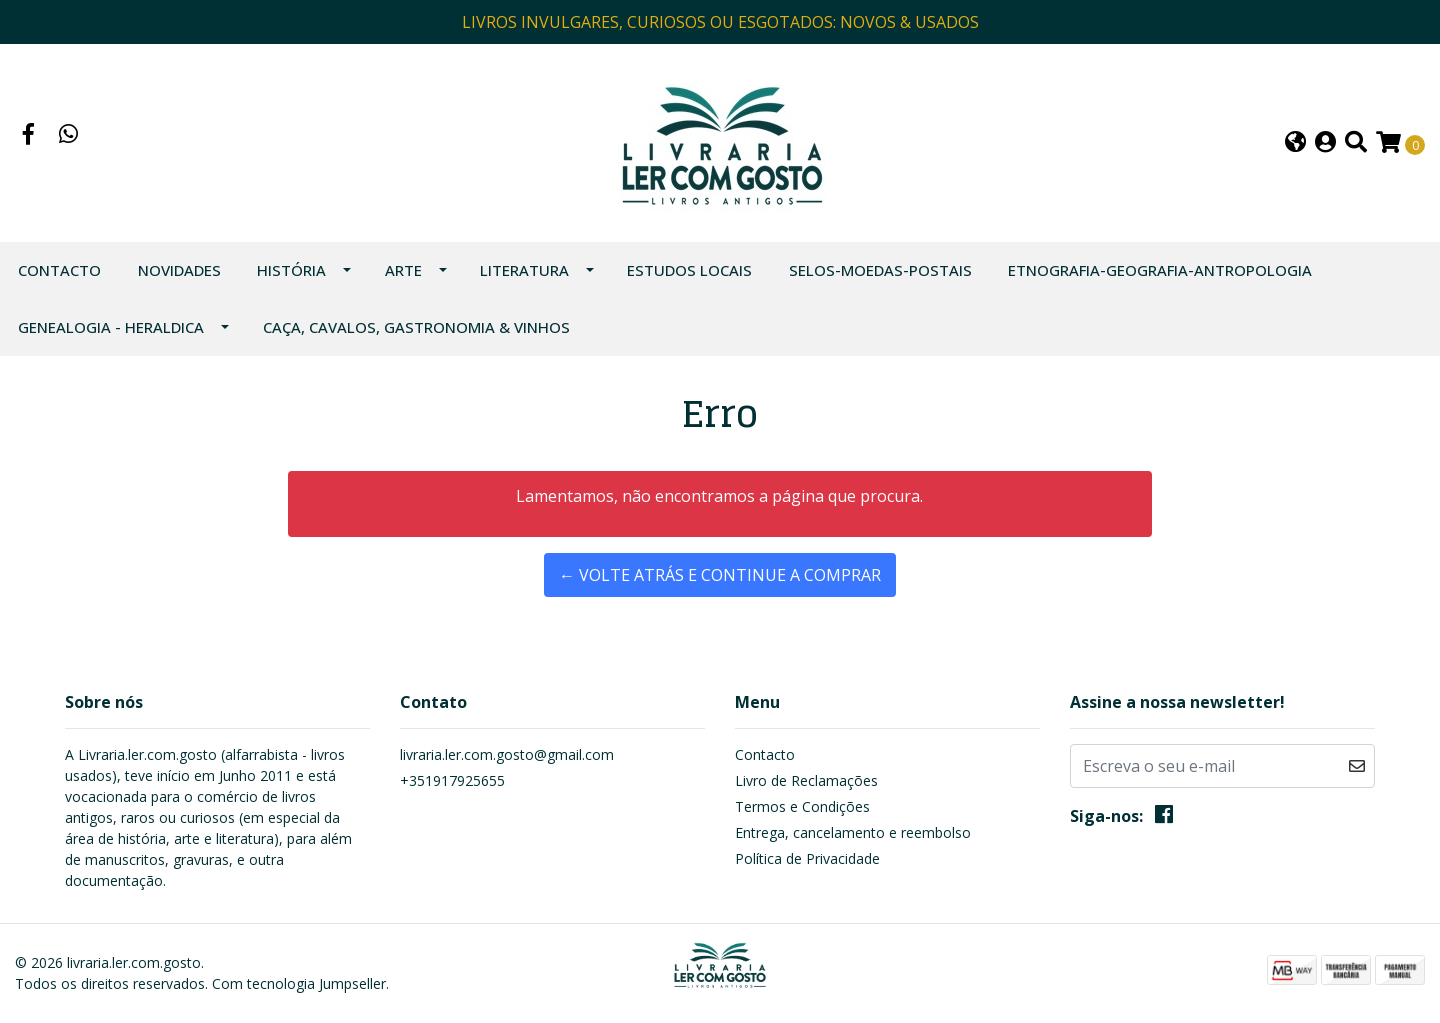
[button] (1295, 143)
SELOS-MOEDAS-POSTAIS (880, 270)
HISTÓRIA (291, 270)
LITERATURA (524, 270)
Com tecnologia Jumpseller (299, 983)
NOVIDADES (179, 270)
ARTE (403, 270)
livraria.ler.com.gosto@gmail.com (507, 754)
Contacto (59, 270)
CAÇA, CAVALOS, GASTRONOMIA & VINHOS (416, 327)
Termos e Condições (802, 806)
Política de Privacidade (807, 858)
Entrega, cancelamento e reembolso (853, 832)
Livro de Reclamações (806, 780)
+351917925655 (452, 780)
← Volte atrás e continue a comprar (720, 575)
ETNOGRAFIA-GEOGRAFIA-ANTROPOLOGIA (1160, 270)
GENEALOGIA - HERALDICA (111, 327)
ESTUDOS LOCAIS (689, 270)
